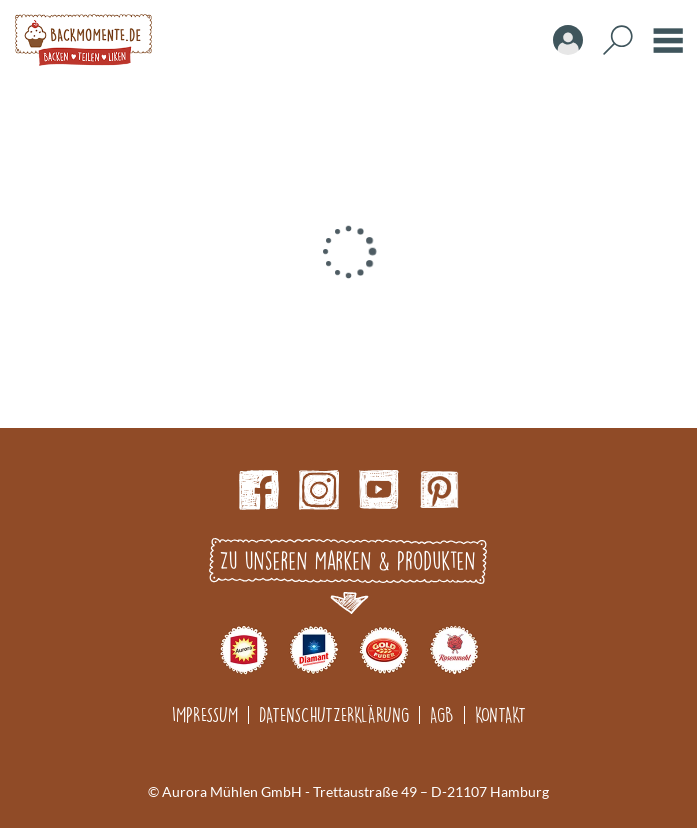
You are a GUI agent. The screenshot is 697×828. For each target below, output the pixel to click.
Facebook (259, 490)
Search (618, 40)
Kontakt (500, 714)
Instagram (319, 490)
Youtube (379, 490)
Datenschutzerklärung (334, 714)
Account (568, 40)
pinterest (439, 490)
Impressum (205, 714)
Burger (668, 40)
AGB (442, 714)
